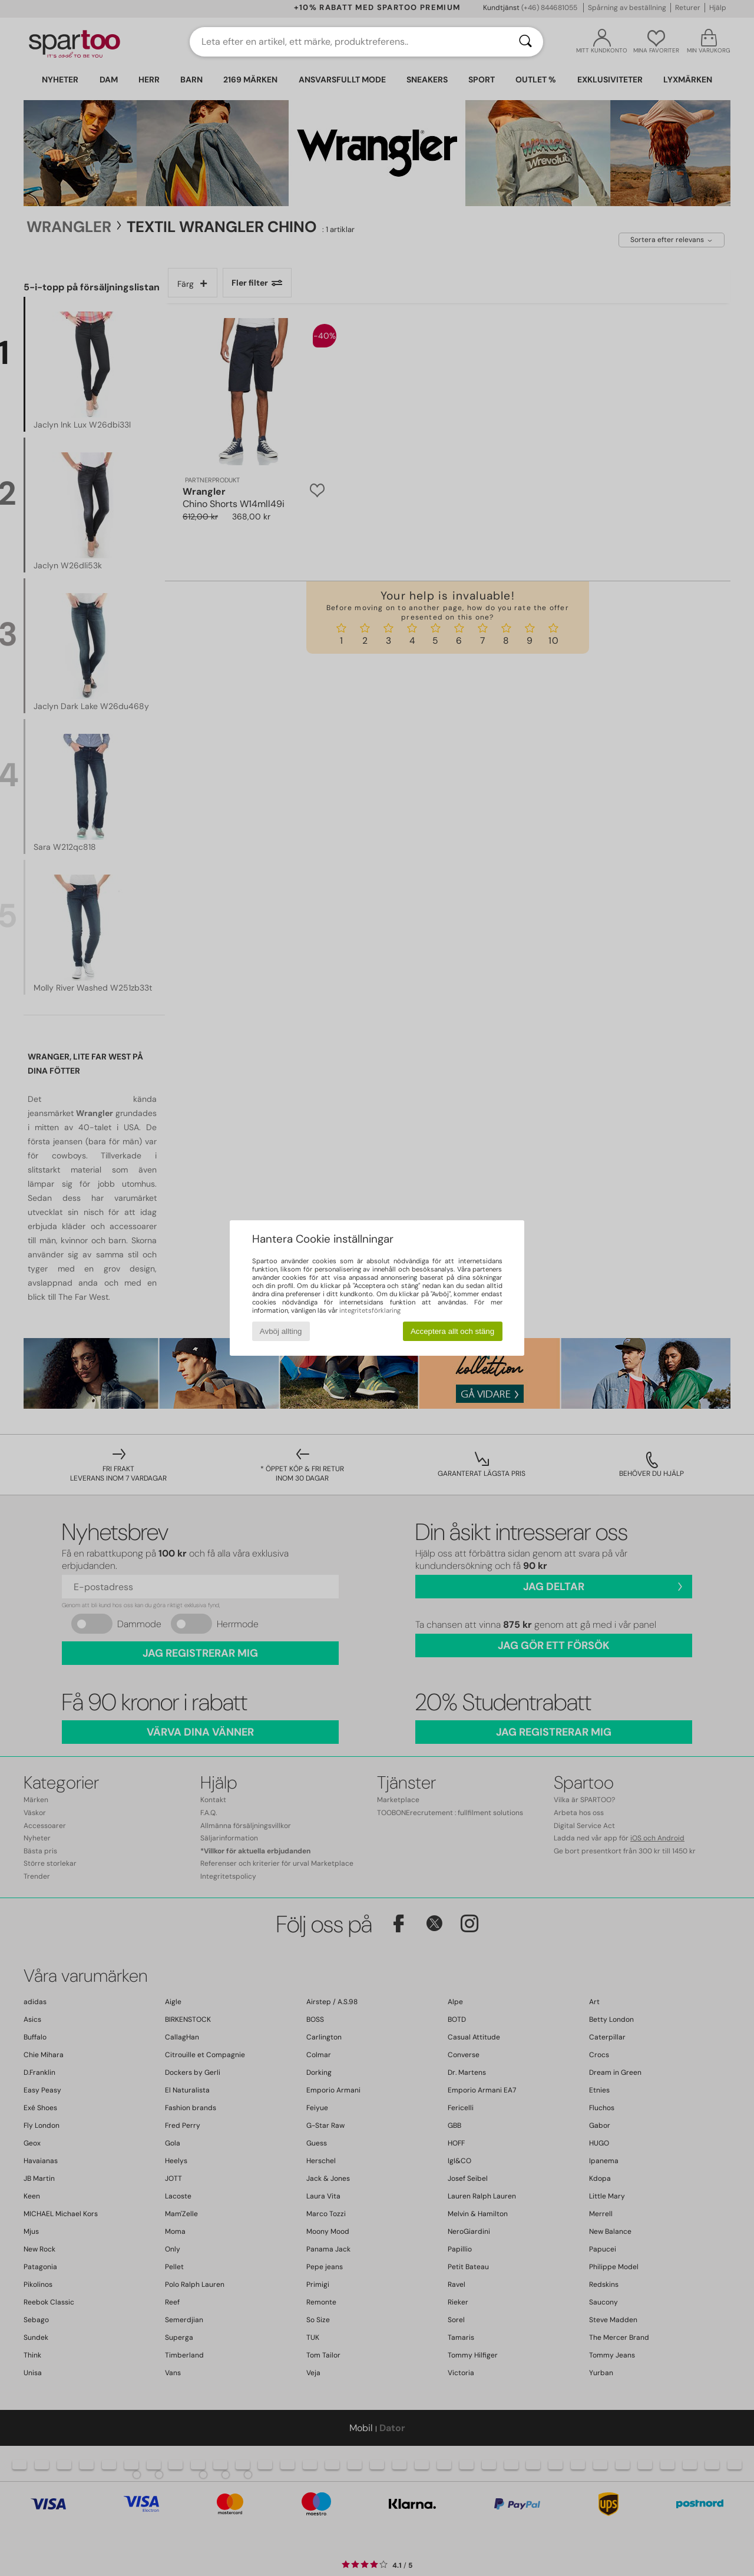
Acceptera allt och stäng (452, 1331)
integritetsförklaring (370, 1310)
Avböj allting (281, 1331)
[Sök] (525, 42)
